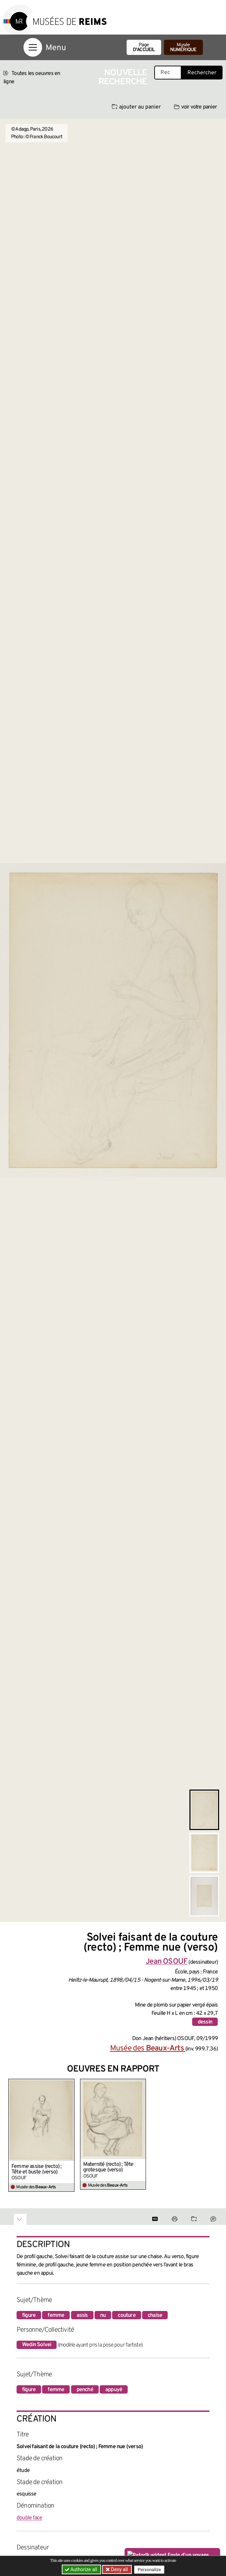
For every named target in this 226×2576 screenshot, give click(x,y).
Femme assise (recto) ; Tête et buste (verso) (36, 2169)
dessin (205, 2022)
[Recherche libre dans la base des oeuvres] (167, 72)
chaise (155, 2315)
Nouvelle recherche (122, 77)
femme (56, 2315)
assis (82, 2315)
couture (126, 2315)
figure (29, 2315)
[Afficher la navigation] (32, 47)
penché (85, 2389)
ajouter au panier (136, 107)
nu (103, 2315)
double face (29, 2517)
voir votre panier (195, 107)
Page (144, 47)
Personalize (149, 2569)
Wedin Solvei (36, 2344)
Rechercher (201, 72)
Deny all (119, 2569)
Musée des (147, 2049)
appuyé (113, 2389)
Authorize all (81, 2569)
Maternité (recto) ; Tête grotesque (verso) (108, 2167)
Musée (183, 47)
